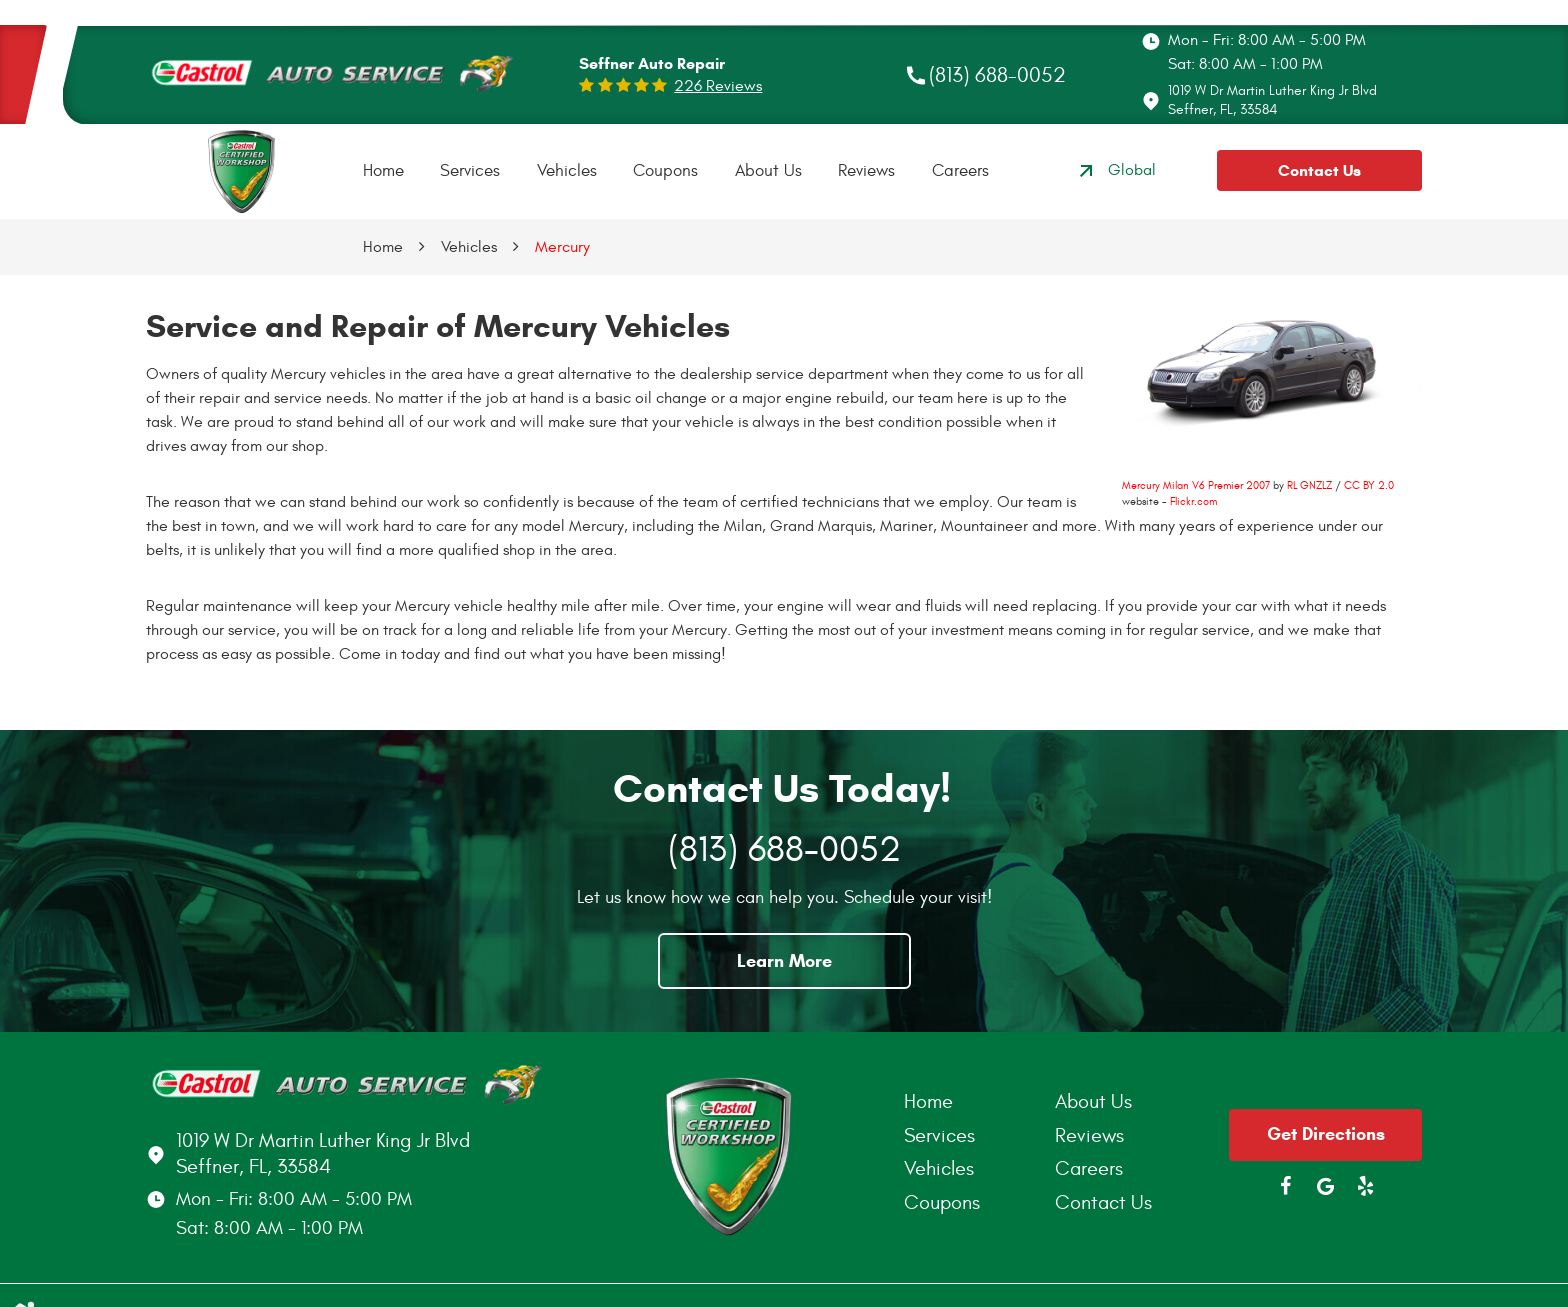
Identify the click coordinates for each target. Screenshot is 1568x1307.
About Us (768, 171)
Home (383, 171)
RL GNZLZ (1309, 485)
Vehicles (567, 171)
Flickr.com (1193, 501)
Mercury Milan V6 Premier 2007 (1196, 485)
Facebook (1286, 1186)
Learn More (784, 961)
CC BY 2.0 (1369, 485)
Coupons (665, 171)
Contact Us (1319, 170)
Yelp (1366, 1186)
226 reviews (718, 86)
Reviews (866, 171)
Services (470, 171)
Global (1115, 171)
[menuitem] (383, 171)
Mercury (562, 247)
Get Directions (1326, 1134)
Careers (960, 171)
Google (1326, 1186)
